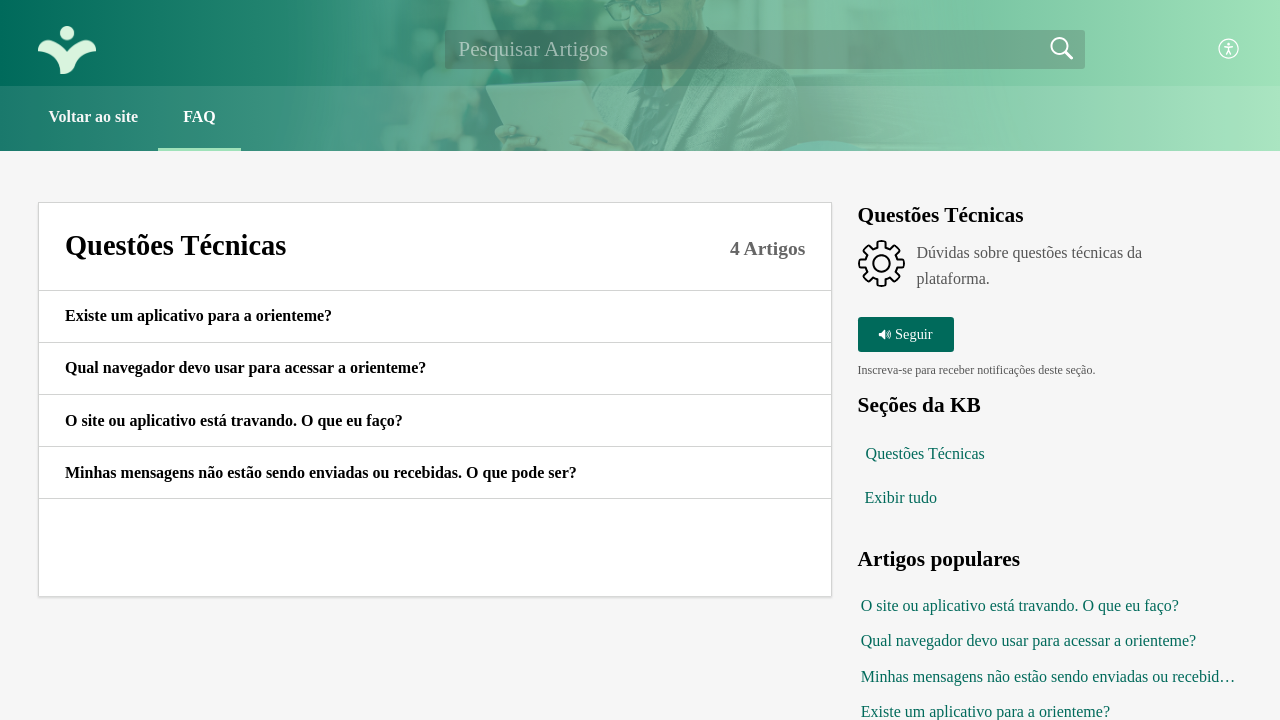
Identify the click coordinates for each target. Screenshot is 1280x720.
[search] (765, 49)
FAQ (199, 116)
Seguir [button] (905, 334)
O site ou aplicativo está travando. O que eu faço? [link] (234, 420)
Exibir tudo (901, 497)
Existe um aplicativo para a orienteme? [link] (198, 315)
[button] (1229, 49)
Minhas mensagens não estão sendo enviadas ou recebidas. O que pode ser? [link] (321, 472)
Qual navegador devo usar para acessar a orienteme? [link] (245, 367)
